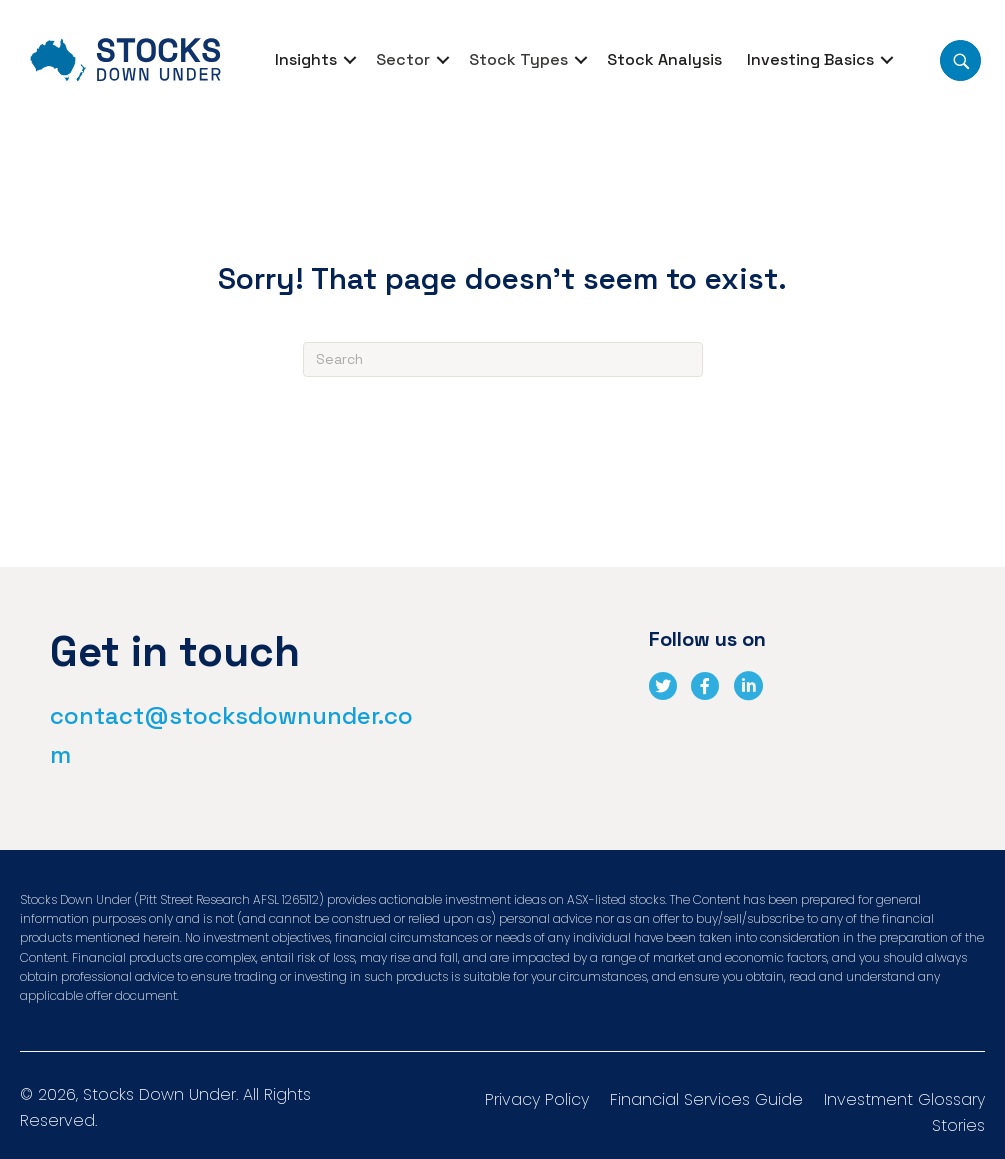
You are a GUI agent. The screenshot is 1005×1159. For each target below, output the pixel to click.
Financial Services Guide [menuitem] (706, 1101)
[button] (350, 60)
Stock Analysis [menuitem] (664, 59)
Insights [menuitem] (306, 59)
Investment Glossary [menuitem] (904, 1101)
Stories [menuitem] (958, 1127)
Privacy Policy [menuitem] (537, 1101)
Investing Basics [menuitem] (810, 59)
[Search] (503, 359)
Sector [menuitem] (403, 59)
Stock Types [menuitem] (518, 59)
